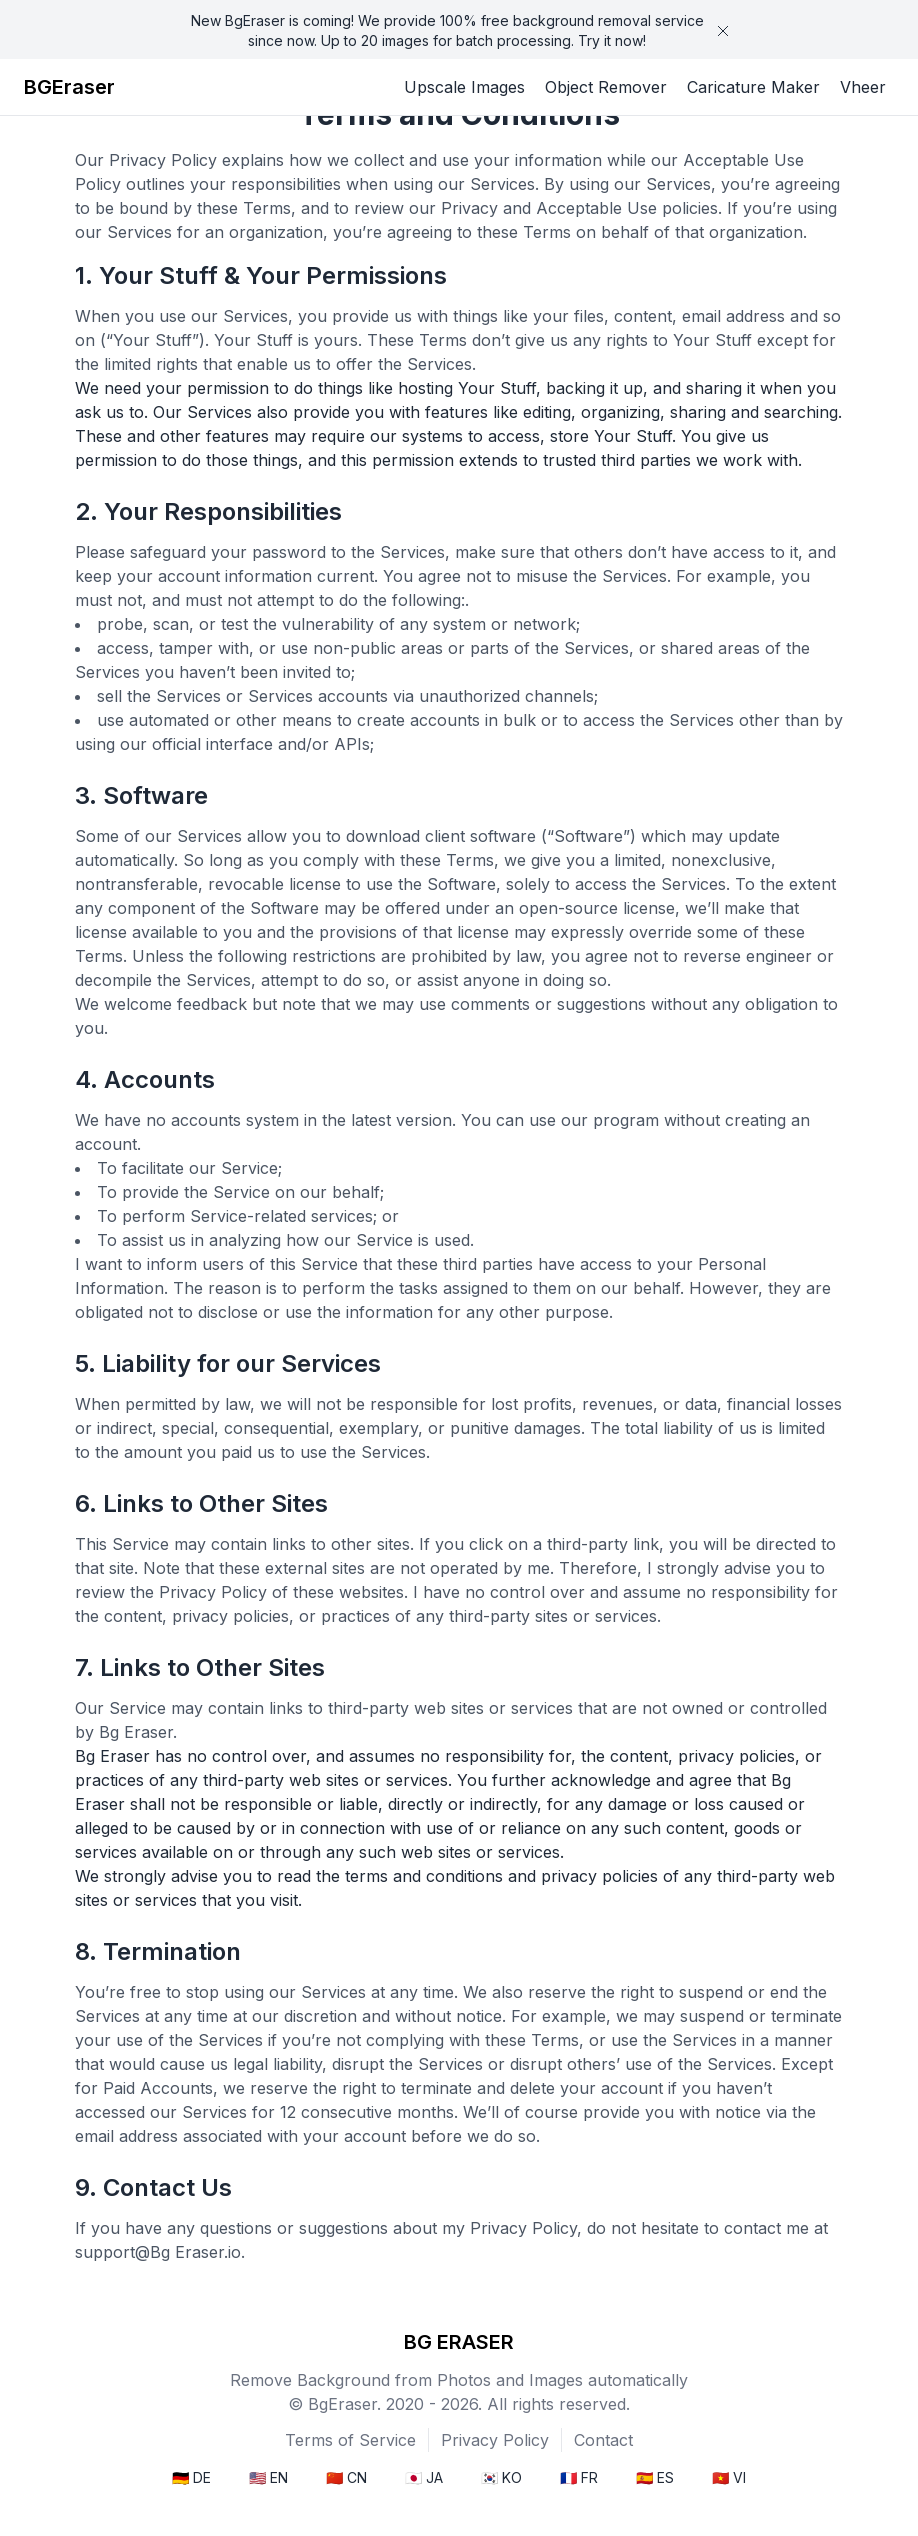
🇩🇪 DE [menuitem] (191, 2477)
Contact (603, 2440)
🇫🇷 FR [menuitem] (579, 2477)
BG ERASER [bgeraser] (459, 2342)
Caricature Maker (753, 87)
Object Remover (606, 87)
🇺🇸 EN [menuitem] (268, 2477)
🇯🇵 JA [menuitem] (424, 2477)
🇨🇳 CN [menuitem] (346, 2477)
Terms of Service (350, 2440)
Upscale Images (464, 87)
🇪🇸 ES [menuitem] (655, 2477)
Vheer (863, 87)
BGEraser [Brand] (69, 87)
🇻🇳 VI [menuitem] (729, 2477)
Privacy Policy (495, 2440)
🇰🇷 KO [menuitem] (501, 2477)
